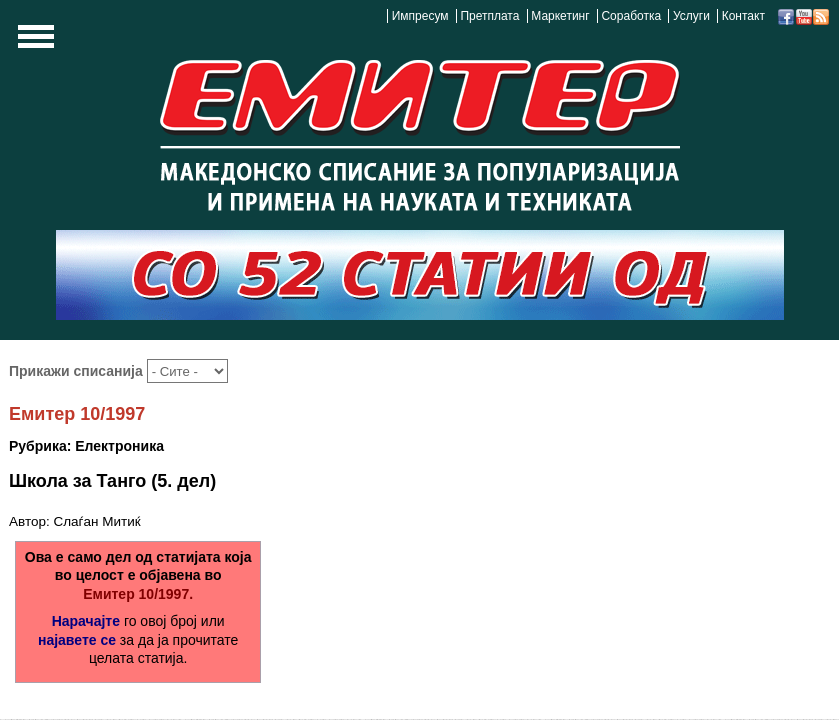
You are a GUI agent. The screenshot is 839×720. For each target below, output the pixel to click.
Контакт (743, 16)
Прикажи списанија (78, 371)
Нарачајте (86, 621)
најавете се (77, 640)
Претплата (489, 16)
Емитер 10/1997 (77, 414)
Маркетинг (560, 16)
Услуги (691, 16)
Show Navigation (33, 42)
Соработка (631, 16)
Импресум (420, 16)
